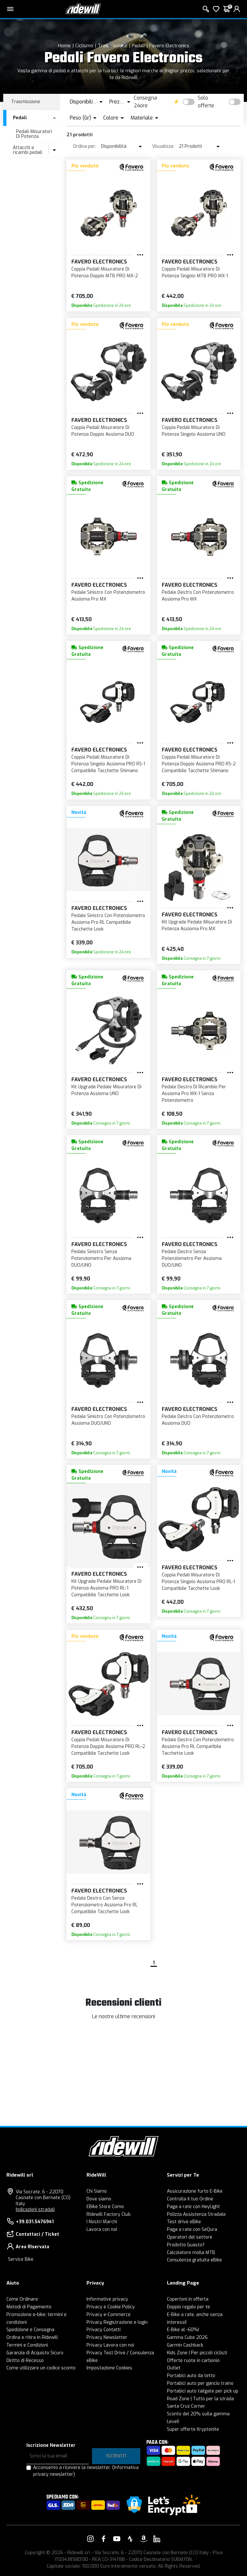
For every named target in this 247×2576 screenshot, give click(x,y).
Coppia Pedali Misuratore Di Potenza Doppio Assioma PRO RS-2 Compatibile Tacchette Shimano (199, 764)
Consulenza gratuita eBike (194, 2260)
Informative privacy (107, 2299)
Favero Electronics (169, 45)
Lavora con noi (102, 2229)
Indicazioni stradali (35, 2209)
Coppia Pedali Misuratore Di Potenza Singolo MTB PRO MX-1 (195, 272)
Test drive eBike (184, 2222)
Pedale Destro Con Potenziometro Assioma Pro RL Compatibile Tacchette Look (198, 1746)
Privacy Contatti (104, 2330)
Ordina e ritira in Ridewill (32, 2337)
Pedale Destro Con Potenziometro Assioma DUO (198, 1419)
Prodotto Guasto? (186, 2245)
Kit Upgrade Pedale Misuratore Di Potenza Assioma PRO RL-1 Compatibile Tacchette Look (106, 1588)
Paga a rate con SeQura (192, 2229)
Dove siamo (99, 2199)
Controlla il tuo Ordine (190, 2199)
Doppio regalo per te (188, 2307)
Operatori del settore (189, 2237)
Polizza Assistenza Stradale (196, 2214)
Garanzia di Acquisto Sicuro (34, 2353)
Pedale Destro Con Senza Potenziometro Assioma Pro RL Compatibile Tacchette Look (104, 1905)
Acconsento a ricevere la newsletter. (86, 2471)
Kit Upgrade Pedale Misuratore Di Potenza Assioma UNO (106, 1090)
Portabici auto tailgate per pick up (202, 2391)
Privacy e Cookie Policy (111, 2307)
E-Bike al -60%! (183, 2330)
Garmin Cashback (185, 2345)
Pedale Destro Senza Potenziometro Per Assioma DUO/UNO (192, 1258)
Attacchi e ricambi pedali (27, 150)
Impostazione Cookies (109, 2368)
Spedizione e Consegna (30, 2330)
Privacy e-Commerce (109, 2315)
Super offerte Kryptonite (193, 2429)
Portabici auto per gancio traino (200, 2383)
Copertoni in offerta (187, 2299)
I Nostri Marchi (102, 2222)
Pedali (138, 45)
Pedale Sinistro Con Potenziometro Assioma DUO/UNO (108, 1419)
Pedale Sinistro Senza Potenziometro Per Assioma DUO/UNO (101, 1258)
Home (64, 45)
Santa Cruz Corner (186, 2406)
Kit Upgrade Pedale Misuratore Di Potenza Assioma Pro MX (197, 925)
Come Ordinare (22, 2299)
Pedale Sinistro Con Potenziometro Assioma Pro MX (108, 595)
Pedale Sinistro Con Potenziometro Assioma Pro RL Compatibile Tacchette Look (108, 922)
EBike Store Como (105, 2207)
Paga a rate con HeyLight (193, 2207)
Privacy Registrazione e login (117, 2322)
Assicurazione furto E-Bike (195, 2191)
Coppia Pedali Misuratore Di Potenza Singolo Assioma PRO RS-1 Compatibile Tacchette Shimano (108, 764)
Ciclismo (84, 45)
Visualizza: (163, 146)
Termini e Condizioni (27, 2345)
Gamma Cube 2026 (187, 2337)
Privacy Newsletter (107, 2337)
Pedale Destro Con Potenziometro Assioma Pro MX (198, 595)
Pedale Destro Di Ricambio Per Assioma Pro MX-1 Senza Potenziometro (194, 1093)
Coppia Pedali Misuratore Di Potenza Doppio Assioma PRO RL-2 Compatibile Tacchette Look (108, 1746)
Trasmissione (112, 45)
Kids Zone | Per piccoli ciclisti (197, 2353)
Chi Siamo (97, 2191)
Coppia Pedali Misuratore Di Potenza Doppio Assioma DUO (102, 430)
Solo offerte (206, 101)
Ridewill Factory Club (109, 2214)
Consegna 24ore (145, 101)
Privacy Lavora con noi (110, 2345)
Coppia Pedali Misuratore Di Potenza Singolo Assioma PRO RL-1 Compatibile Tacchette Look (198, 1581)
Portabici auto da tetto (191, 2376)
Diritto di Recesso (25, 2361)
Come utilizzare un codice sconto (41, 2368)
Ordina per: (84, 146)
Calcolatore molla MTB (191, 2253)
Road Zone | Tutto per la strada (200, 2399)
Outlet (173, 2368)
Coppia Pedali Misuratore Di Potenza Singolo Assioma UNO (193, 430)
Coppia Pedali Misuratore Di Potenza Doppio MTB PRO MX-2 (104, 272)
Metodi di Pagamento (28, 2307)
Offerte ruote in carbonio (193, 2361)
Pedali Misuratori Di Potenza (34, 134)
